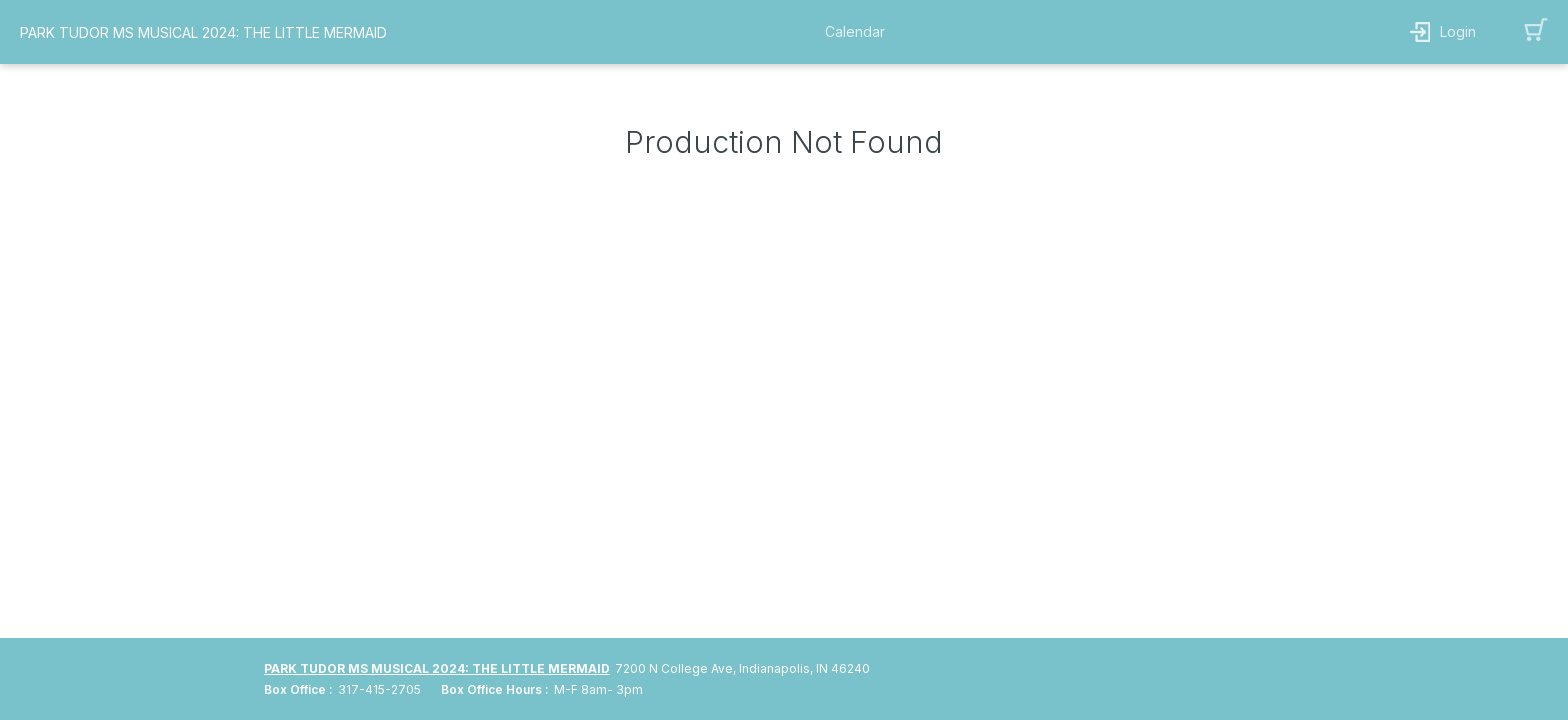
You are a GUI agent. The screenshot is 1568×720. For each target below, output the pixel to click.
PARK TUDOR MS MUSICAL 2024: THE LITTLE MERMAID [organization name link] (203, 32)
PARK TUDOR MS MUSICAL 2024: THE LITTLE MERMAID (437, 668)
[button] (860, 32)
